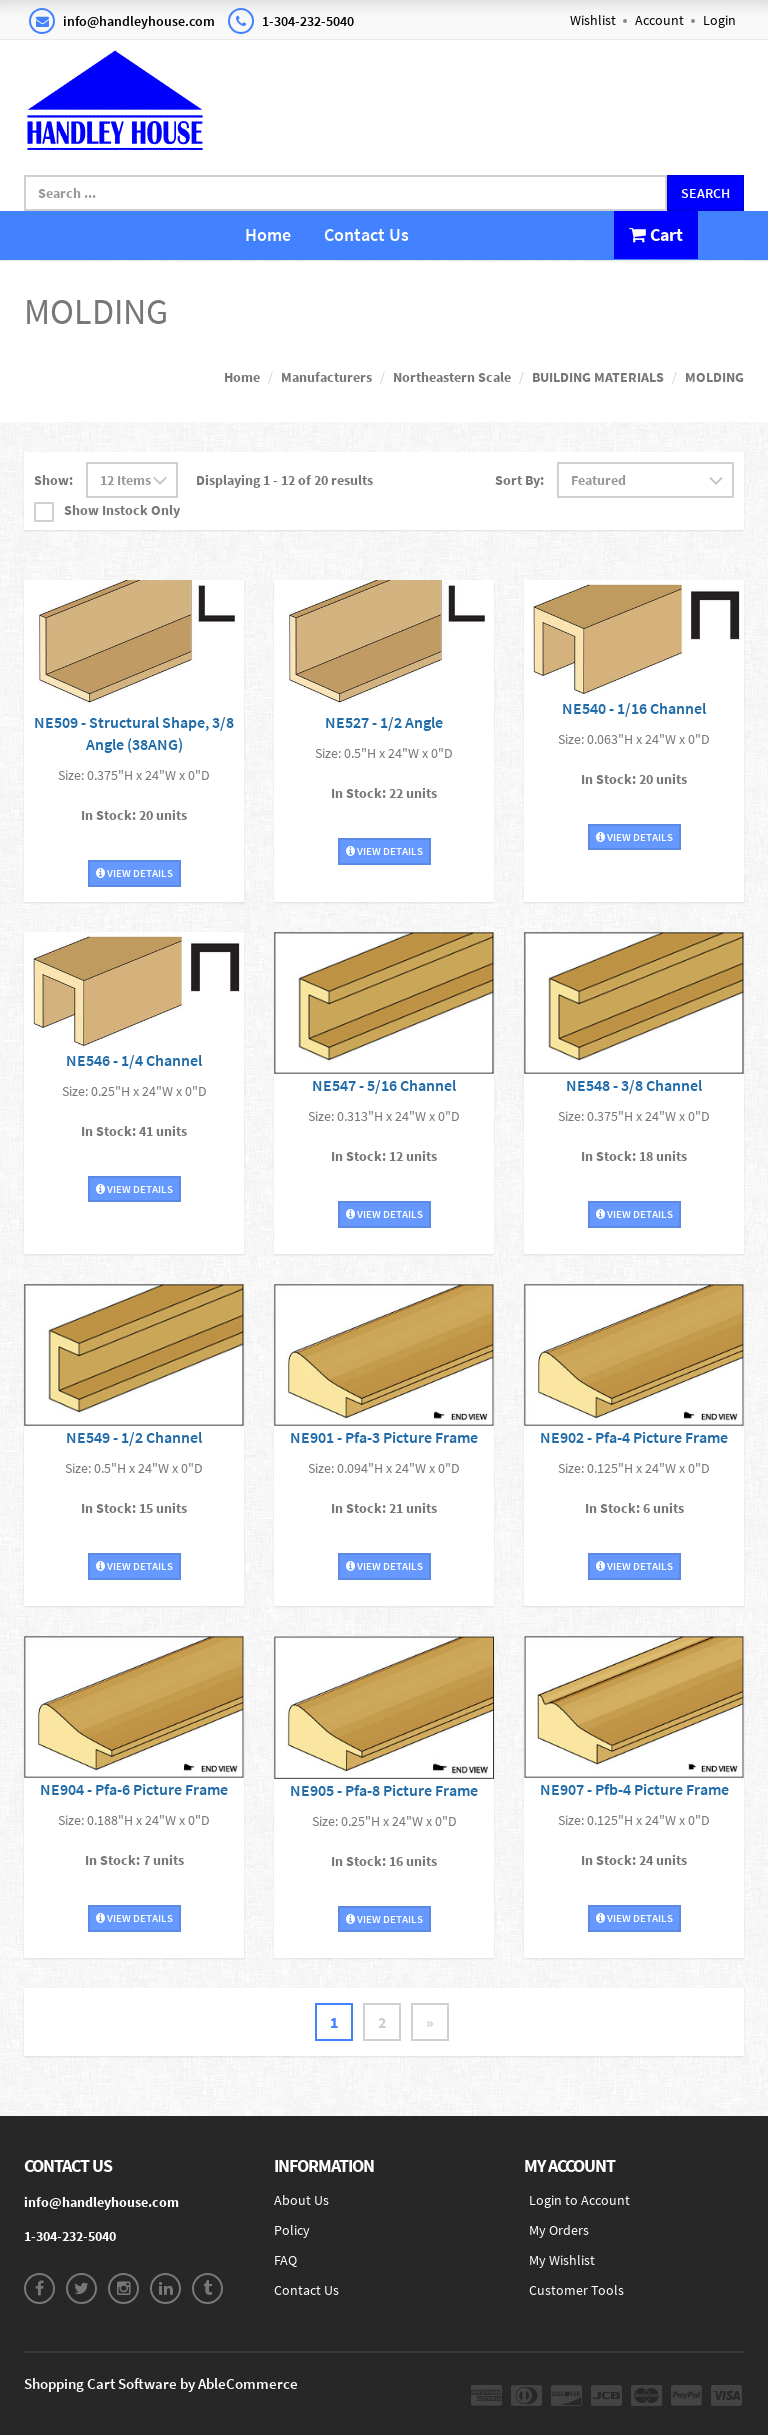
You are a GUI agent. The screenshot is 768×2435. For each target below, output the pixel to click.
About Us (301, 2200)
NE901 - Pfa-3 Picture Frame (384, 1437)
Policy (292, 2230)
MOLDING (714, 377)
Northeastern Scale (452, 377)
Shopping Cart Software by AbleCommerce (161, 2383)
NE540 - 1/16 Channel (634, 708)
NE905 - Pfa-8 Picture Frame (384, 1790)
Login (719, 20)
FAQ (285, 2260)
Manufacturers (326, 377)
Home (268, 234)
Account (659, 20)
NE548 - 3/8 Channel (634, 1085)
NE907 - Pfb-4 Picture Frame (634, 1789)
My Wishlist (562, 2260)
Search (705, 193)
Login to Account (579, 2200)
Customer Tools (576, 2290)
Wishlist (593, 20)
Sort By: (519, 480)
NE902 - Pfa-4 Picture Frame (634, 1437)
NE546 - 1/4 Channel (134, 1060)
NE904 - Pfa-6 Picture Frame (134, 1789)
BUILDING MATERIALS (598, 377)
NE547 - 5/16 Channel (384, 1085)
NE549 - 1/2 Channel (134, 1437)
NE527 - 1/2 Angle (384, 722)
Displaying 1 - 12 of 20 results (284, 480)
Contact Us (366, 234)
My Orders (559, 2230)
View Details (134, 873)
